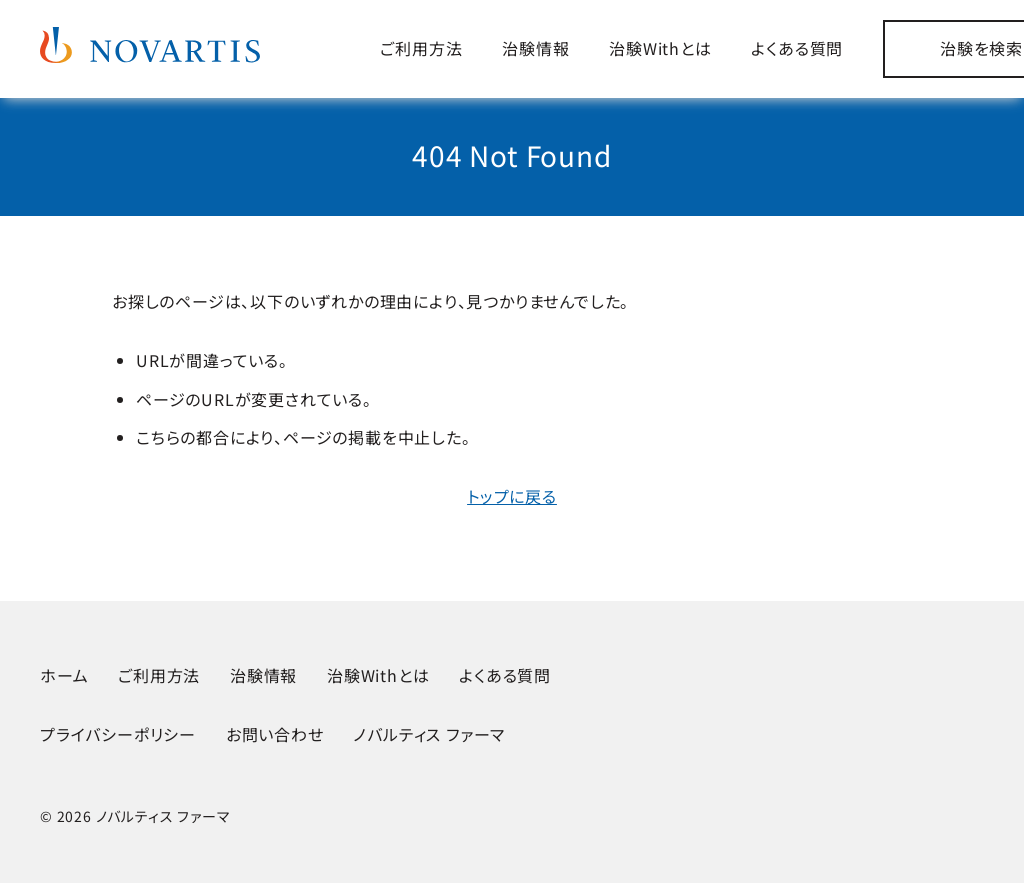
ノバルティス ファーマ (429, 734)
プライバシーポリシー (118, 734)
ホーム (64, 675)
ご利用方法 (421, 48)
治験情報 (535, 48)
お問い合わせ (275, 734)
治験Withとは (660, 48)
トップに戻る (512, 496)
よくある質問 (797, 48)
